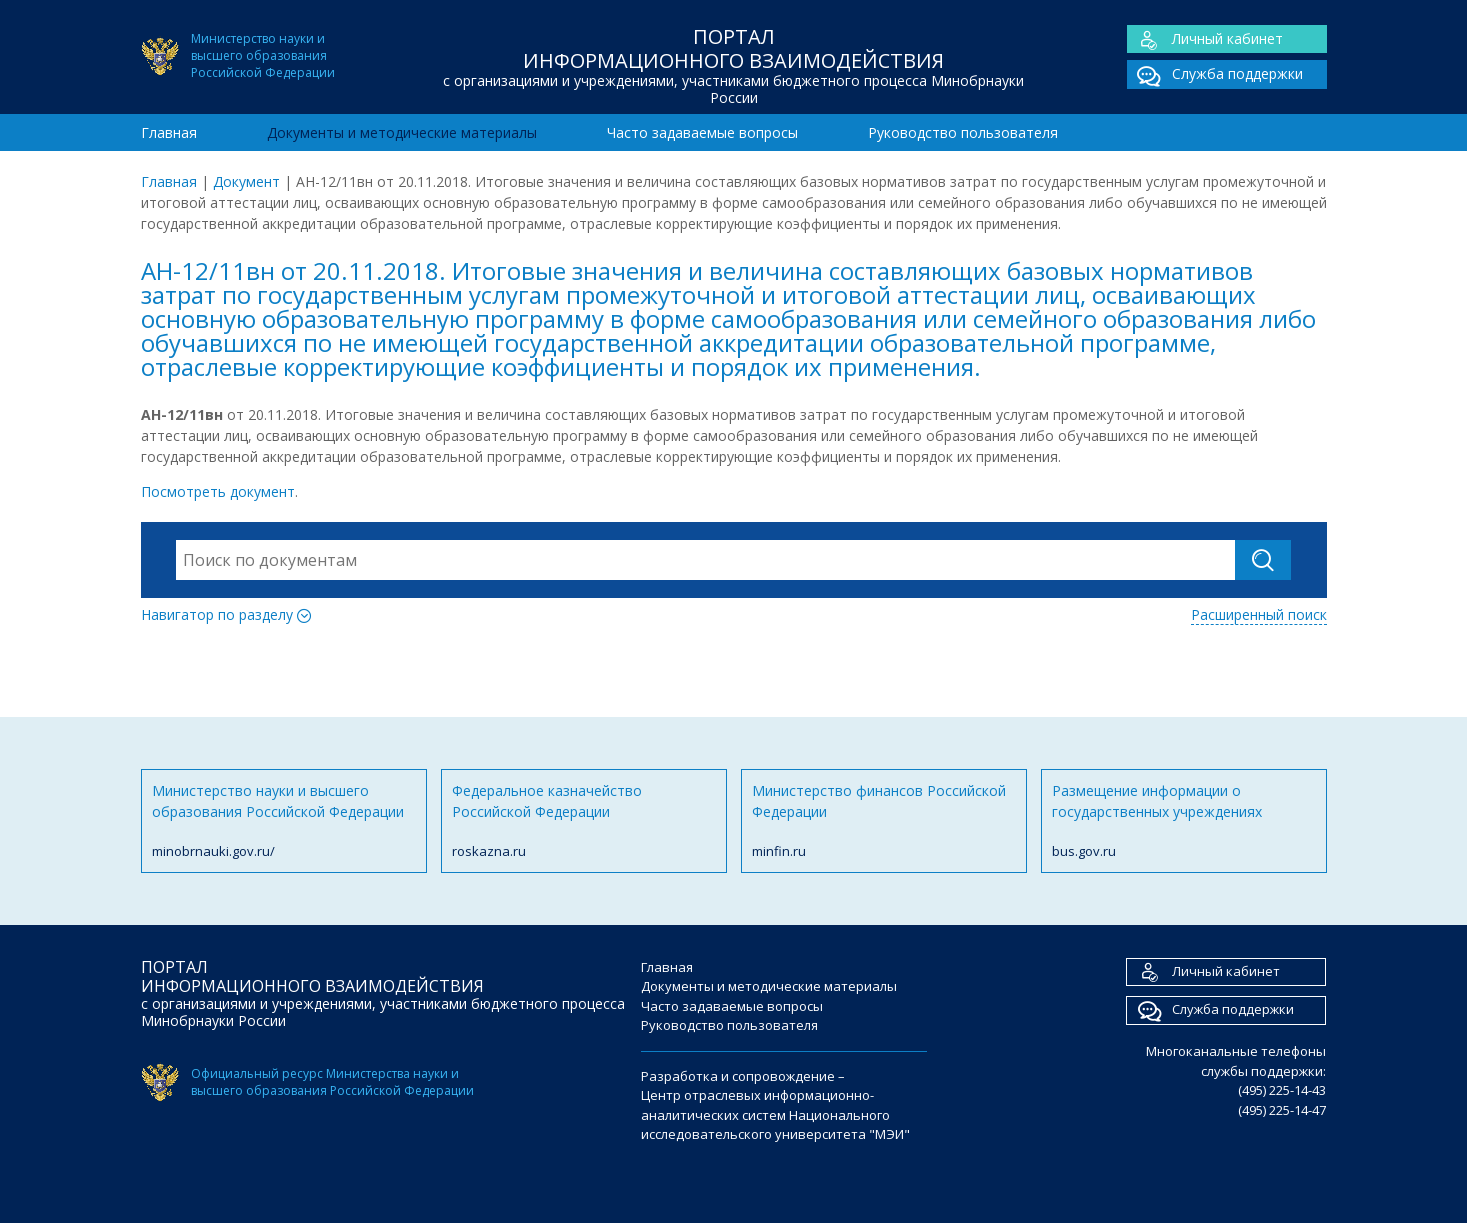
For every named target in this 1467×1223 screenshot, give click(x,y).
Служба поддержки (1215, 74)
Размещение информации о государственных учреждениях (1184, 821)
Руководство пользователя (963, 132)
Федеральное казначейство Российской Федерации (584, 821)
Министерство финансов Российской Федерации (884, 821)
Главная (169, 132)
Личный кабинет (1205, 39)
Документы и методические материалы (402, 132)
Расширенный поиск (1259, 614)
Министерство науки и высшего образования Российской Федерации (284, 821)
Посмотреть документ (218, 491)
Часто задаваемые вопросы (702, 132)
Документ (246, 181)
